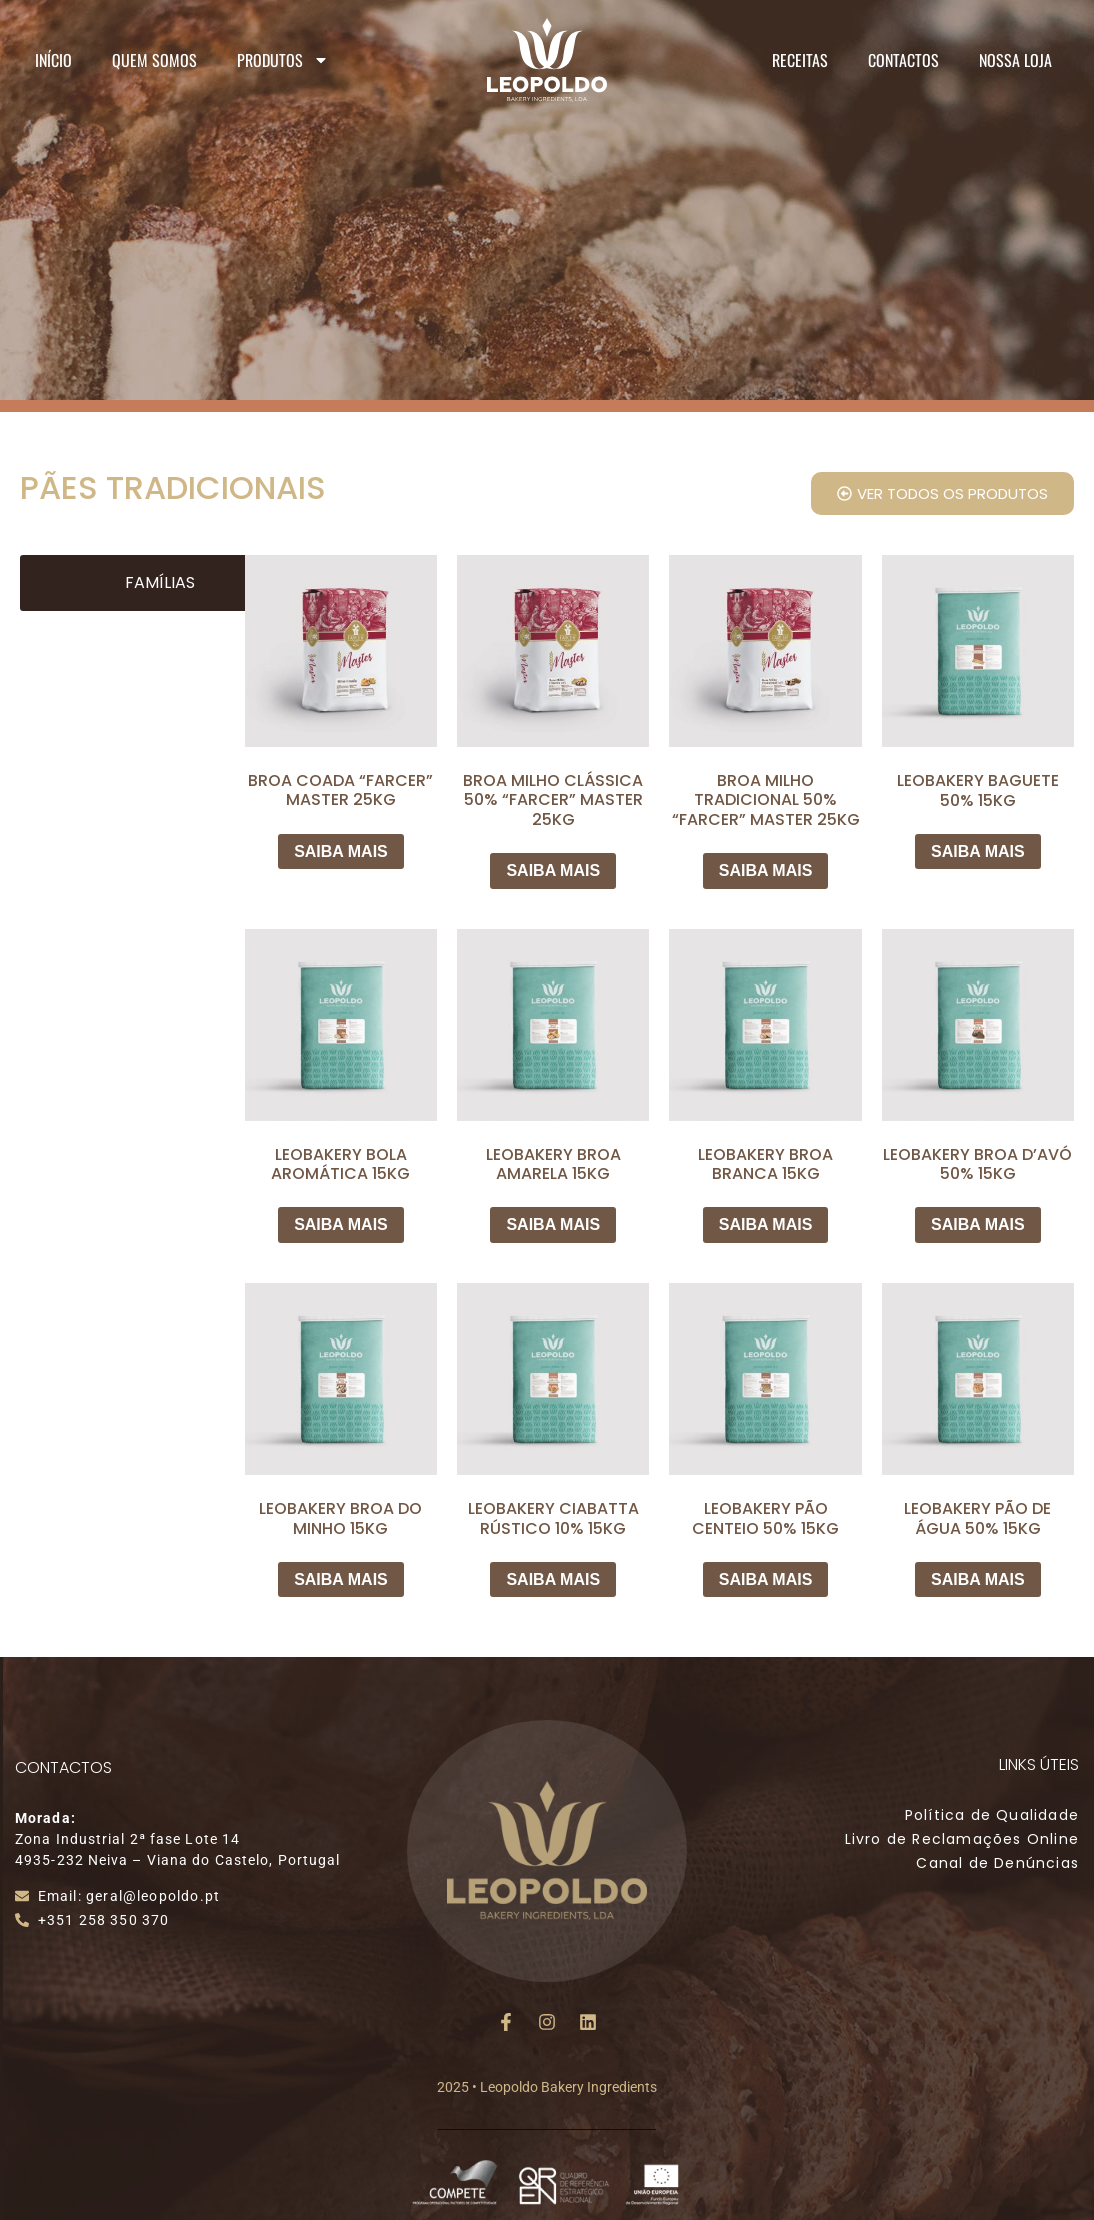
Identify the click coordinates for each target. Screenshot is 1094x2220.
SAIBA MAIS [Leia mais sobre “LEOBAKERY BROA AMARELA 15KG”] (553, 1224)
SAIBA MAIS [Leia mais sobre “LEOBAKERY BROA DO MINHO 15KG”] (341, 1579)
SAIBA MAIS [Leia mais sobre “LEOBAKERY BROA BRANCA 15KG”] (766, 1224)
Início (53, 60)
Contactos (903, 60)
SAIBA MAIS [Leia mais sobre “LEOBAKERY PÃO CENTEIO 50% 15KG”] (766, 1579)
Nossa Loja (1015, 60)
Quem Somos (154, 60)
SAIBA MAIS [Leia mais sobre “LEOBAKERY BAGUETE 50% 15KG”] (978, 851)
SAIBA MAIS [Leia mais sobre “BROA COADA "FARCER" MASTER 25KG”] (341, 851)
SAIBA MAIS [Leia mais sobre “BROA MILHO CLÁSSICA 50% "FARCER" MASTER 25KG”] (553, 870)
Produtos (283, 60)
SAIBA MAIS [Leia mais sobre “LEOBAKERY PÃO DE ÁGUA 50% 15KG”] (978, 1579)
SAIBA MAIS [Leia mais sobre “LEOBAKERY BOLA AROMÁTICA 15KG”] (341, 1224)
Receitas (800, 60)
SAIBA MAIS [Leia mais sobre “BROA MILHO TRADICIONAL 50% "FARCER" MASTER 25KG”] (766, 870)
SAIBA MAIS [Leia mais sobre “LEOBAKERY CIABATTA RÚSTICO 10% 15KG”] (553, 1579)
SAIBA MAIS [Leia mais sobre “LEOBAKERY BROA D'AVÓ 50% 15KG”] (978, 1224)
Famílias (160, 582)
